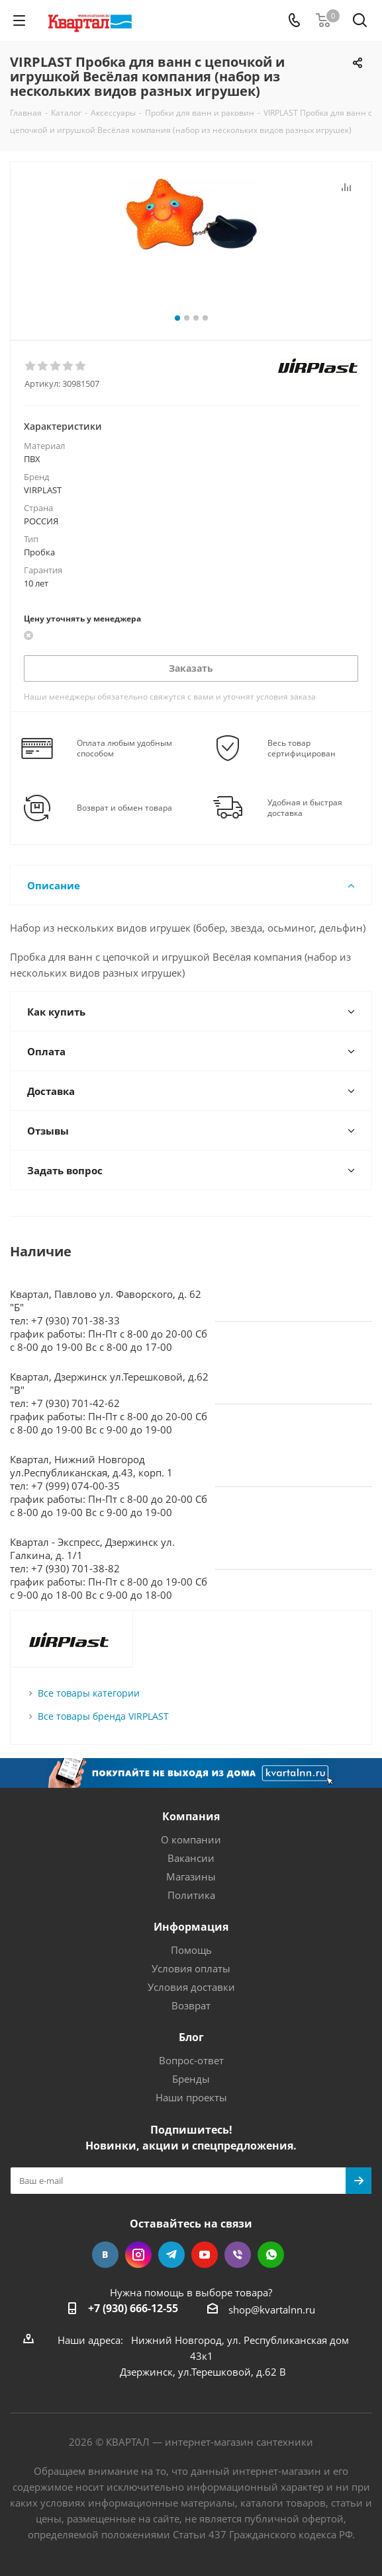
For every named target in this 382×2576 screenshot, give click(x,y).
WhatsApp (271, 2254)
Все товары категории (89, 1693)
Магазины (191, 1876)
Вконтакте (105, 2254)
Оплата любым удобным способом (124, 748)
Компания (191, 1816)
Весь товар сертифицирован (301, 748)
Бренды (191, 2078)
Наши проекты (191, 2097)
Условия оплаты (191, 1968)
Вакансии (191, 1858)
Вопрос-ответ (191, 2060)
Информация (191, 1926)
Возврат (191, 2005)
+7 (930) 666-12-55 (133, 2308)
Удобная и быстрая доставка (304, 808)
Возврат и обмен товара (124, 808)
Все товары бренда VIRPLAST (103, 1716)
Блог (191, 2037)
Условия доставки (191, 1986)
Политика (191, 1895)
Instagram (138, 2254)
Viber (237, 2254)
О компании (191, 1839)
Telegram (171, 2254)
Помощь (191, 1949)
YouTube (204, 2254)
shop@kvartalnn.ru (271, 2309)
